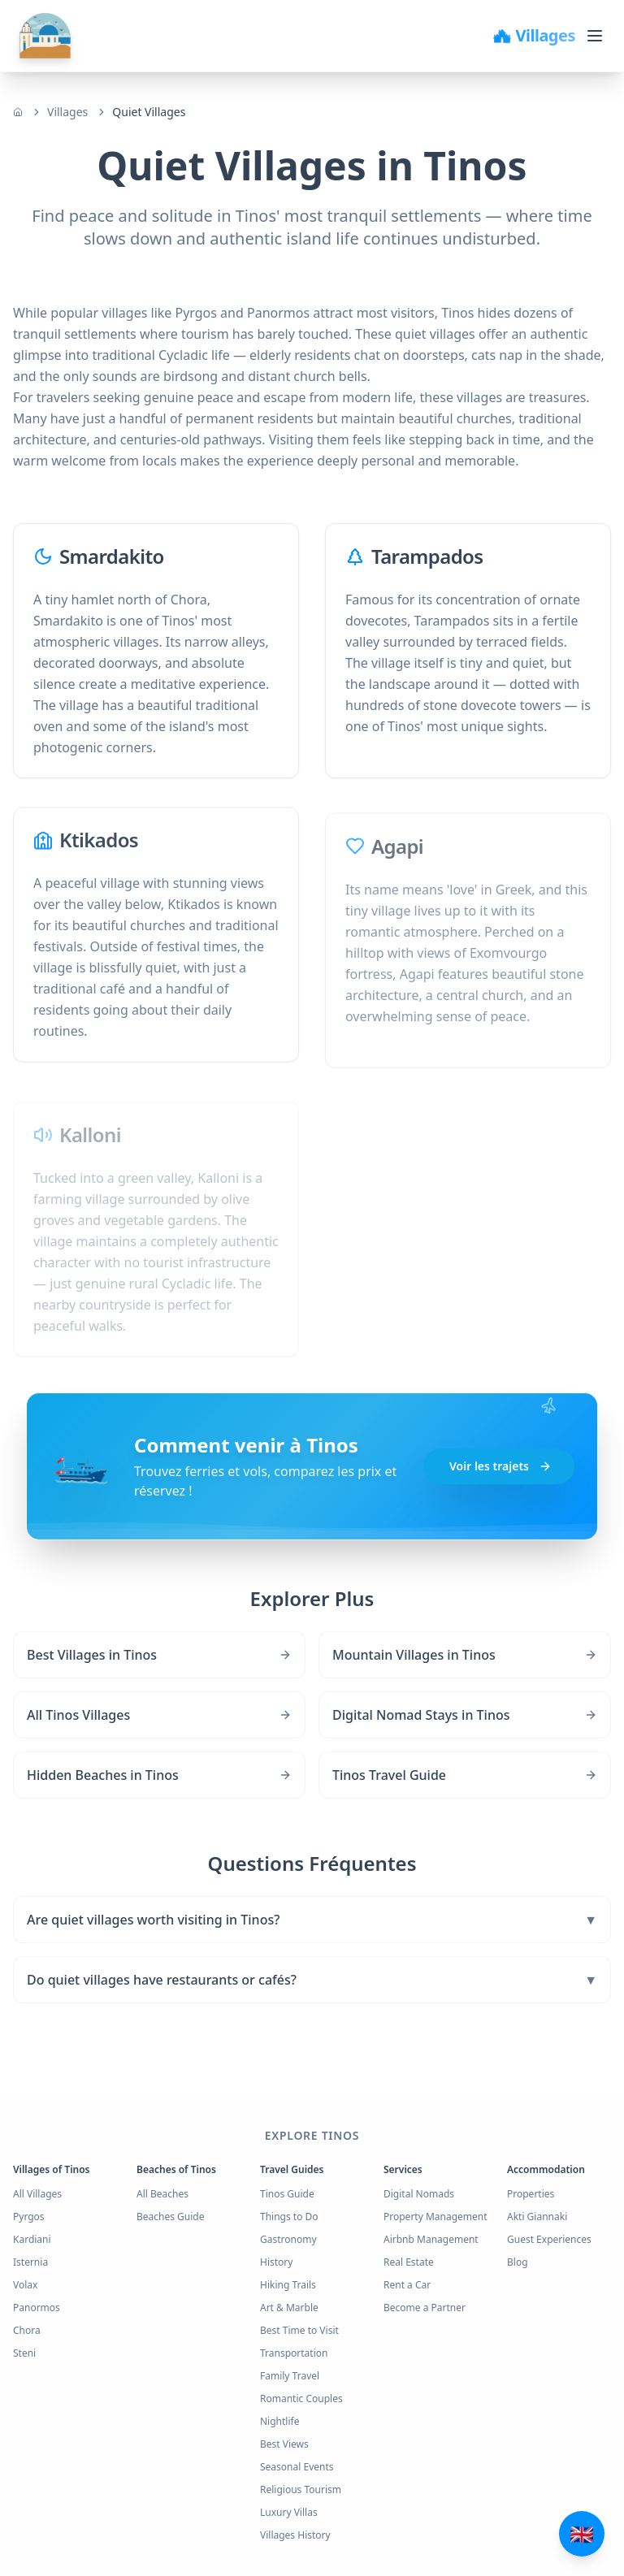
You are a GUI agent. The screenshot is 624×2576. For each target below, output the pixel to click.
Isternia (30, 2262)
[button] (312, 1467)
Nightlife (279, 2421)
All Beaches (162, 2194)
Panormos (36, 2307)
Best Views (284, 2444)
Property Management (436, 2216)
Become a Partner (425, 2307)
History (276, 2262)
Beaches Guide (170, 2216)
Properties (530, 2194)
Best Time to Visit (299, 2330)
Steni (24, 2353)
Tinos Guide (287, 2194)
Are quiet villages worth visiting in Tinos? (312, 1919)
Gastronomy (288, 2239)
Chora (27, 2330)
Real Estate (409, 2262)
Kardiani (32, 2239)
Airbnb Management (431, 2239)
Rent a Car (407, 2285)
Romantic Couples (301, 2398)
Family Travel (289, 2376)
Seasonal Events (297, 2467)
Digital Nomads (419, 2194)
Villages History (295, 2535)
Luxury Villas (289, 2512)
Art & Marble (289, 2307)
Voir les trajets (500, 1466)
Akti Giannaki (537, 2216)
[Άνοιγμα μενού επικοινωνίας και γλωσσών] (581, 2534)
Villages (67, 111)
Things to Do (289, 2216)
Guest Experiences (549, 2239)
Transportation (293, 2353)
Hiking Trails (288, 2285)
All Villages (37, 2194)
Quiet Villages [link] (148, 111)
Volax (25, 2285)
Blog (517, 2262)
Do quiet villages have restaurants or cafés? (312, 1979)
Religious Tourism (300, 2489)
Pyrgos (29, 2216)
